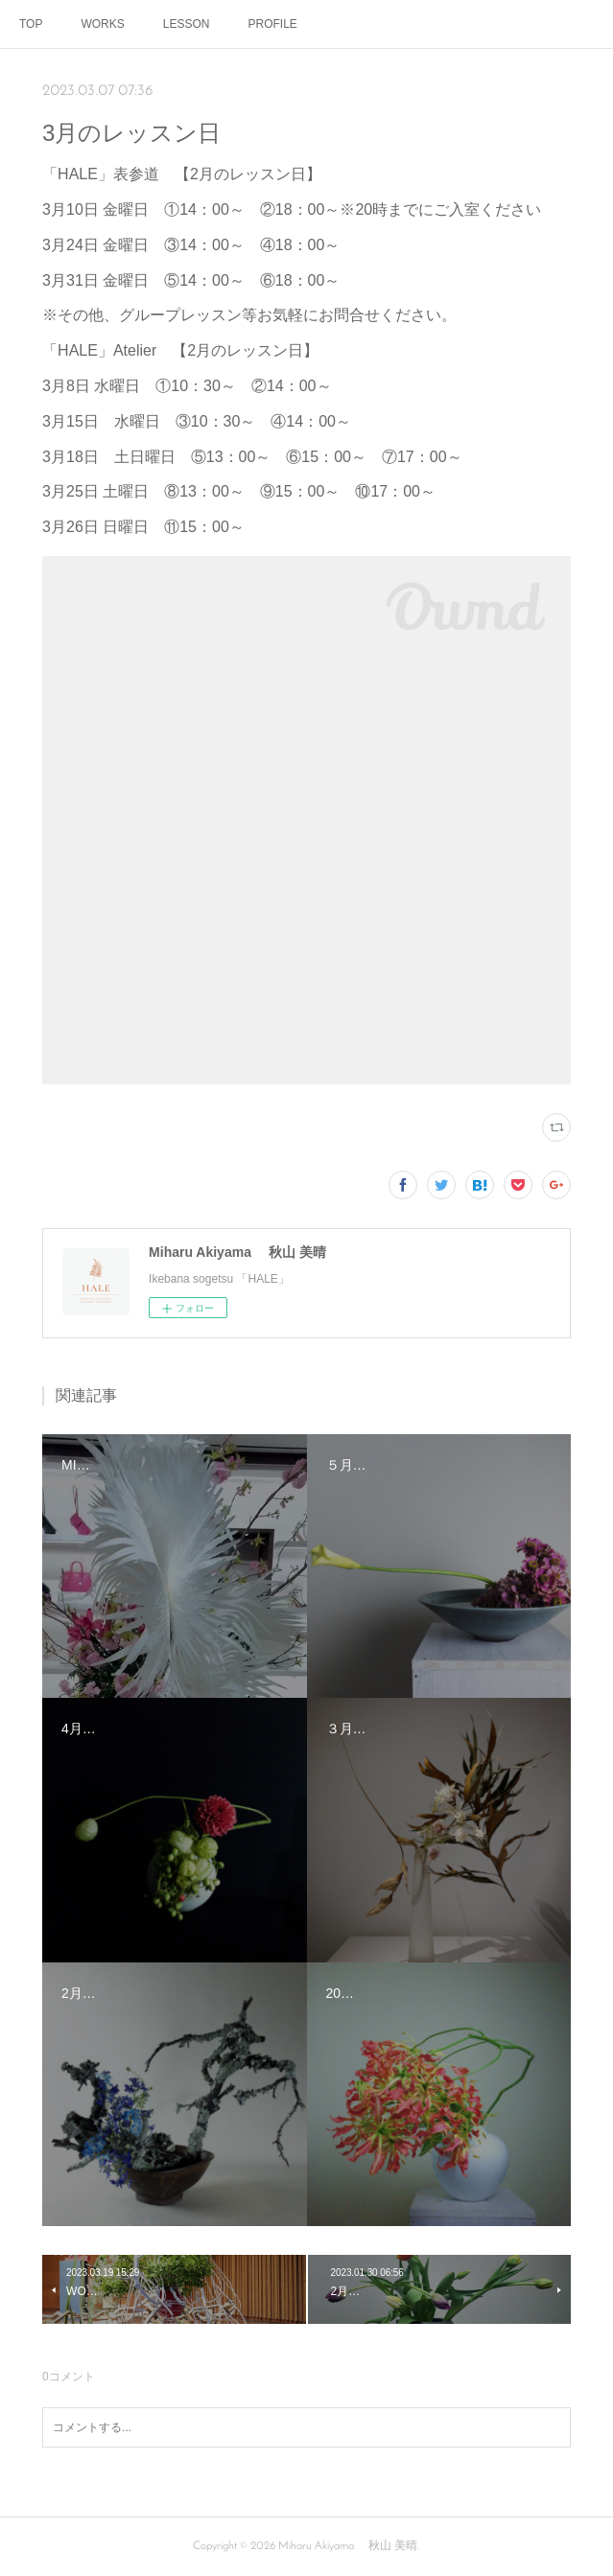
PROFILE (272, 24)
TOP (30, 24)
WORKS (102, 24)
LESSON (186, 24)
